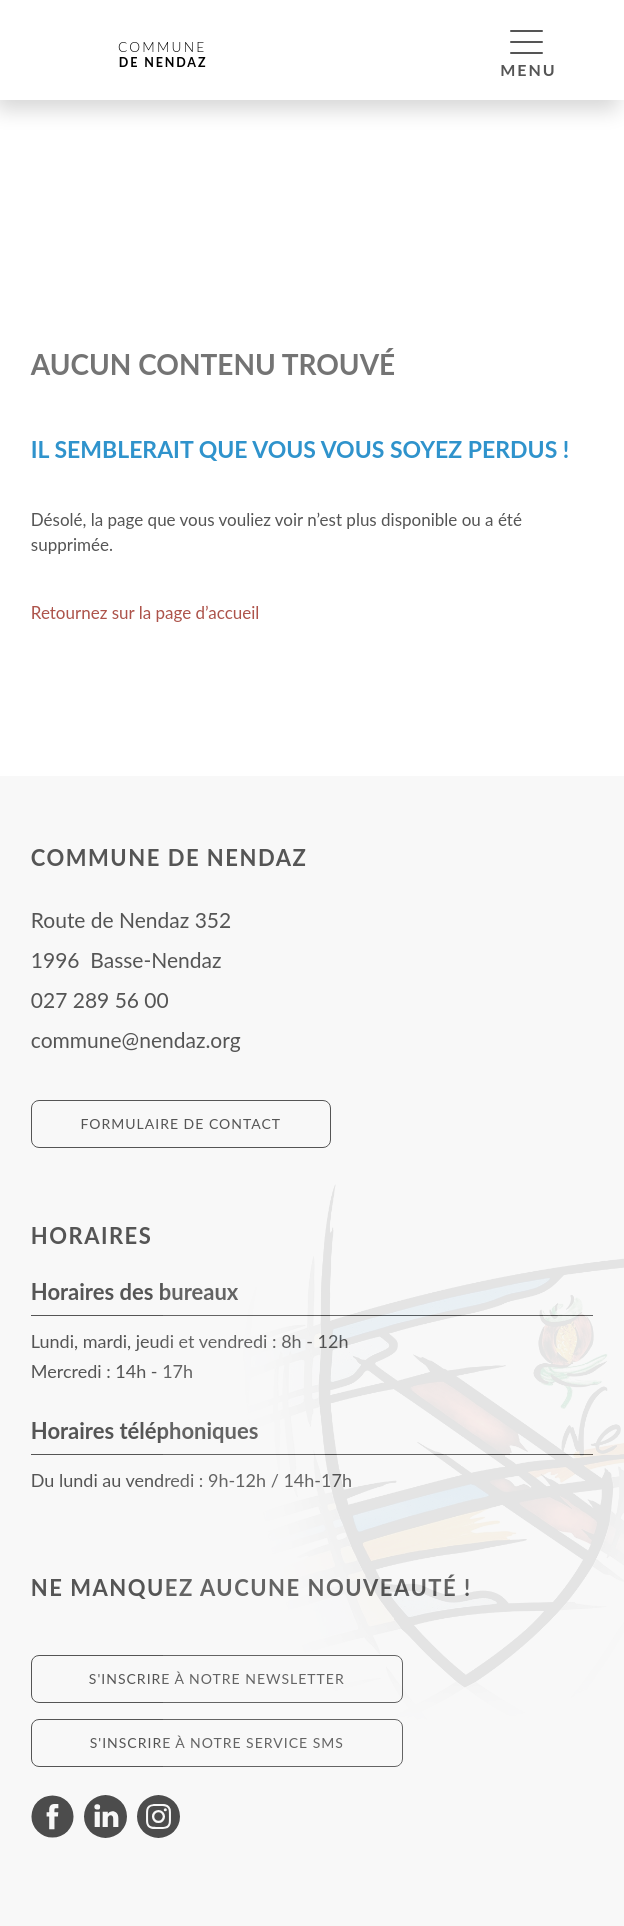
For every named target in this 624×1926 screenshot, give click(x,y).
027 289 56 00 (100, 999)
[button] (526, 41)
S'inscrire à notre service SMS (217, 1742)
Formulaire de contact (180, 1123)
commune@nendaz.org (136, 1039)
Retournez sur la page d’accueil (145, 612)
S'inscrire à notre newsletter (217, 1678)
